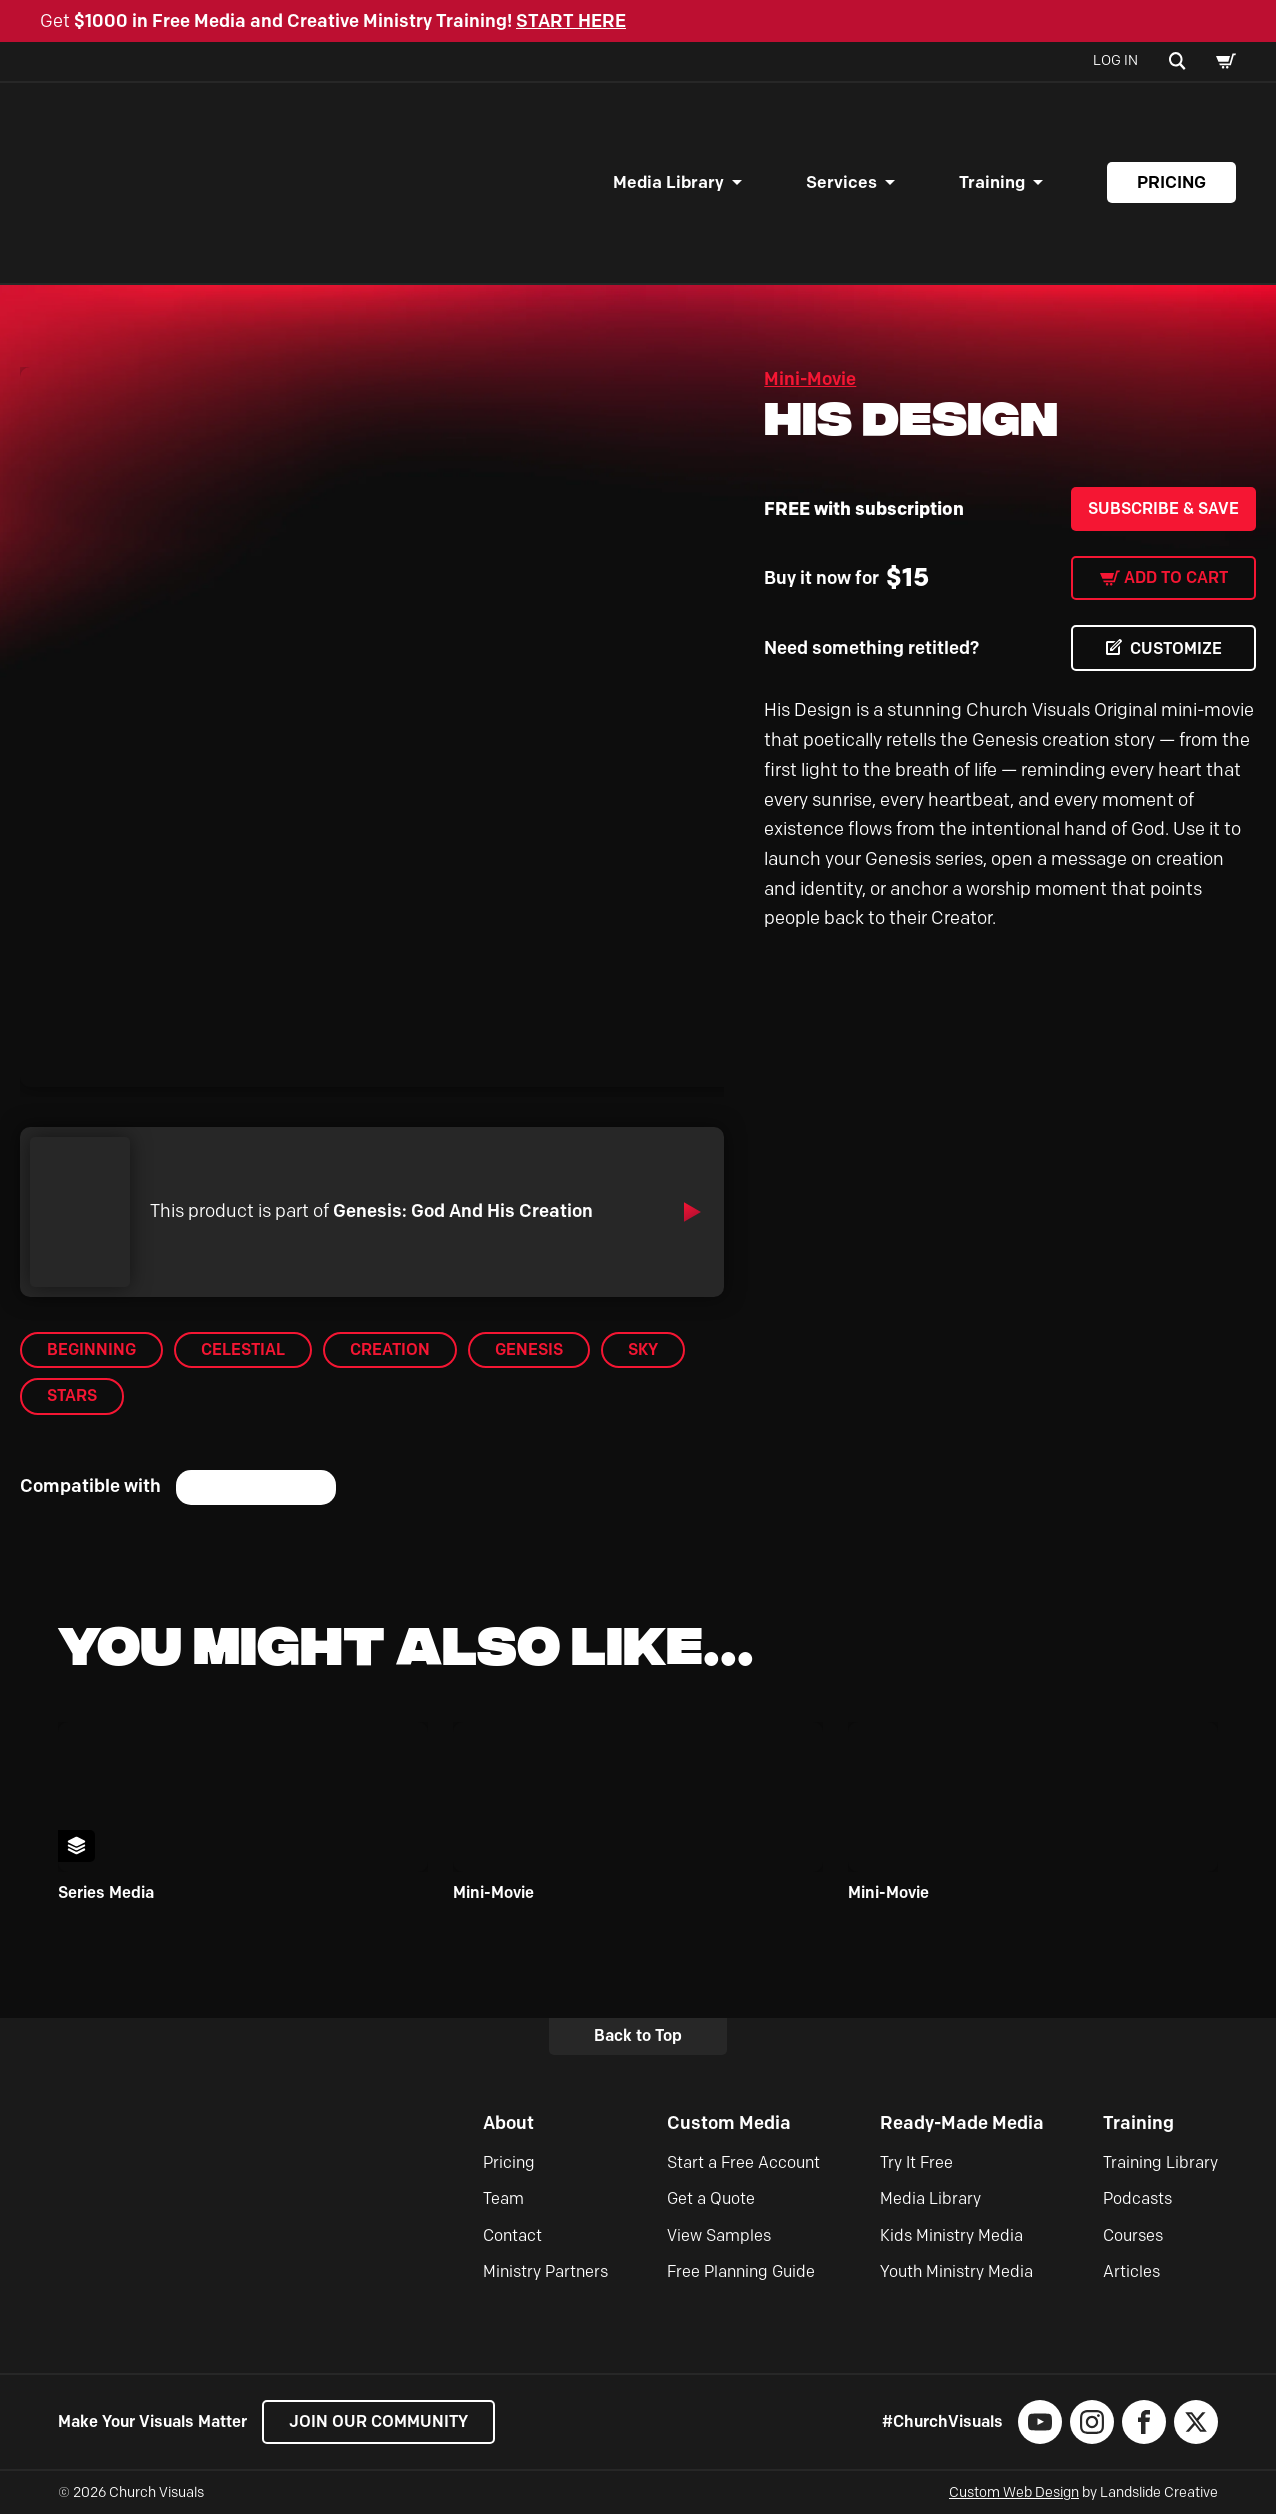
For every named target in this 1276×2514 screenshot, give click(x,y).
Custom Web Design (1014, 2492)
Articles (1131, 2271)
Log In (1115, 60)
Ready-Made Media (962, 2123)
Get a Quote (711, 2198)
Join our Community (378, 2421)
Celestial (243, 1349)
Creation (390, 1349)
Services (841, 182)
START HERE (571, 21)
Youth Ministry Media (956, 2271)
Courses (1133, 2235)
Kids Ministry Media (951, 2235)
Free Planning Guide (741, 2271)
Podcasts (1137, 2198)
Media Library (668, 182)
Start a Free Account (743, 2162)
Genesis (529, 1349)
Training (992, 182)
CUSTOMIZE (1176, 648)
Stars (72, 1395)
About (508, 2123)
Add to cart (1176, 577)
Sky (643, 1349)
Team (503, 2198)
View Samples (719, 2235)
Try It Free (916, 2162)
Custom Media (729, 2123)
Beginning (91, 1349)
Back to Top (638, 2035)
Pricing (1171, 182)
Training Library (1160, 2162)
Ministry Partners (545, 2271)
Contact (512, 2235)
